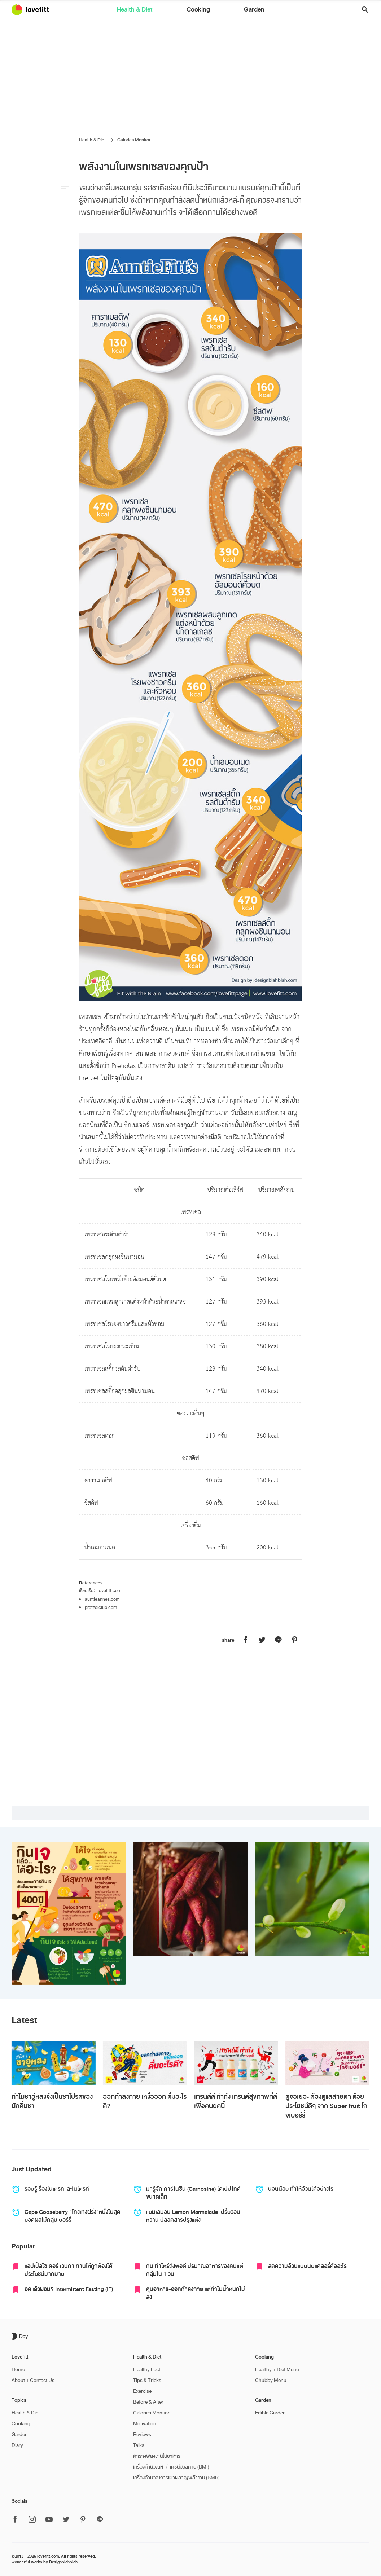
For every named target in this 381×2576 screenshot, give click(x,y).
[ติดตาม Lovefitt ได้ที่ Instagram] (32, 2520)
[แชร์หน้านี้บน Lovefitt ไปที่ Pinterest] (294, 1640)
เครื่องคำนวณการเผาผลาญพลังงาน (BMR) (176, 2478)
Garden (229, 10)
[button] (362, 10)
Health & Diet (159, 10)
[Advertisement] (190, 73)
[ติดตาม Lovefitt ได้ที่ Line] (100, 2520)
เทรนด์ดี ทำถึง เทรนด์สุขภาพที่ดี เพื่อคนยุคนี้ (235, 2101)
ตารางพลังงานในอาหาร (156, 2456)
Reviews (142, 2434)
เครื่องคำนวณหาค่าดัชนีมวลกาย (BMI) (171, 2467)
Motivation (144, 2423)
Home (18, 2369)
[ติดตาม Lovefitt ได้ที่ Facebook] (17, 2520)
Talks (138, 2445)
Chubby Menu (270, 2380)
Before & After (148, 2402)
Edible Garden (270, 2413)
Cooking (198, 10)
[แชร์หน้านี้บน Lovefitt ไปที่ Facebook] (245, 1640)
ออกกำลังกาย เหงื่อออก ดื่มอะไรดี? (145, 2101)
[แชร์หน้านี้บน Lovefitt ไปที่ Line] (278, 1640)
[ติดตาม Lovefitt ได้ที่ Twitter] (66, 2520)
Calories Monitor (133, 140)
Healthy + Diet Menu (277, 2369)
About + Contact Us (33, 2380)
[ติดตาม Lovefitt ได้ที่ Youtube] (49, 2520)
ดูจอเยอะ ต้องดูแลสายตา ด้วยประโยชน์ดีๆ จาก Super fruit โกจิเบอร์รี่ (326, 2106)
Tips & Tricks (147, 2380)
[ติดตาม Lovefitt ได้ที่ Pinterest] (83, 2520)
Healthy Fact (146, 2369)
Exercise (142, 2391)
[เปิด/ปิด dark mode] (20, 2336)
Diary (17, 2445)
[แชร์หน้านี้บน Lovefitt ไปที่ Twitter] (262, 1640)
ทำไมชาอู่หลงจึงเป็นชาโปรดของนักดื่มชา (52, 2101)
